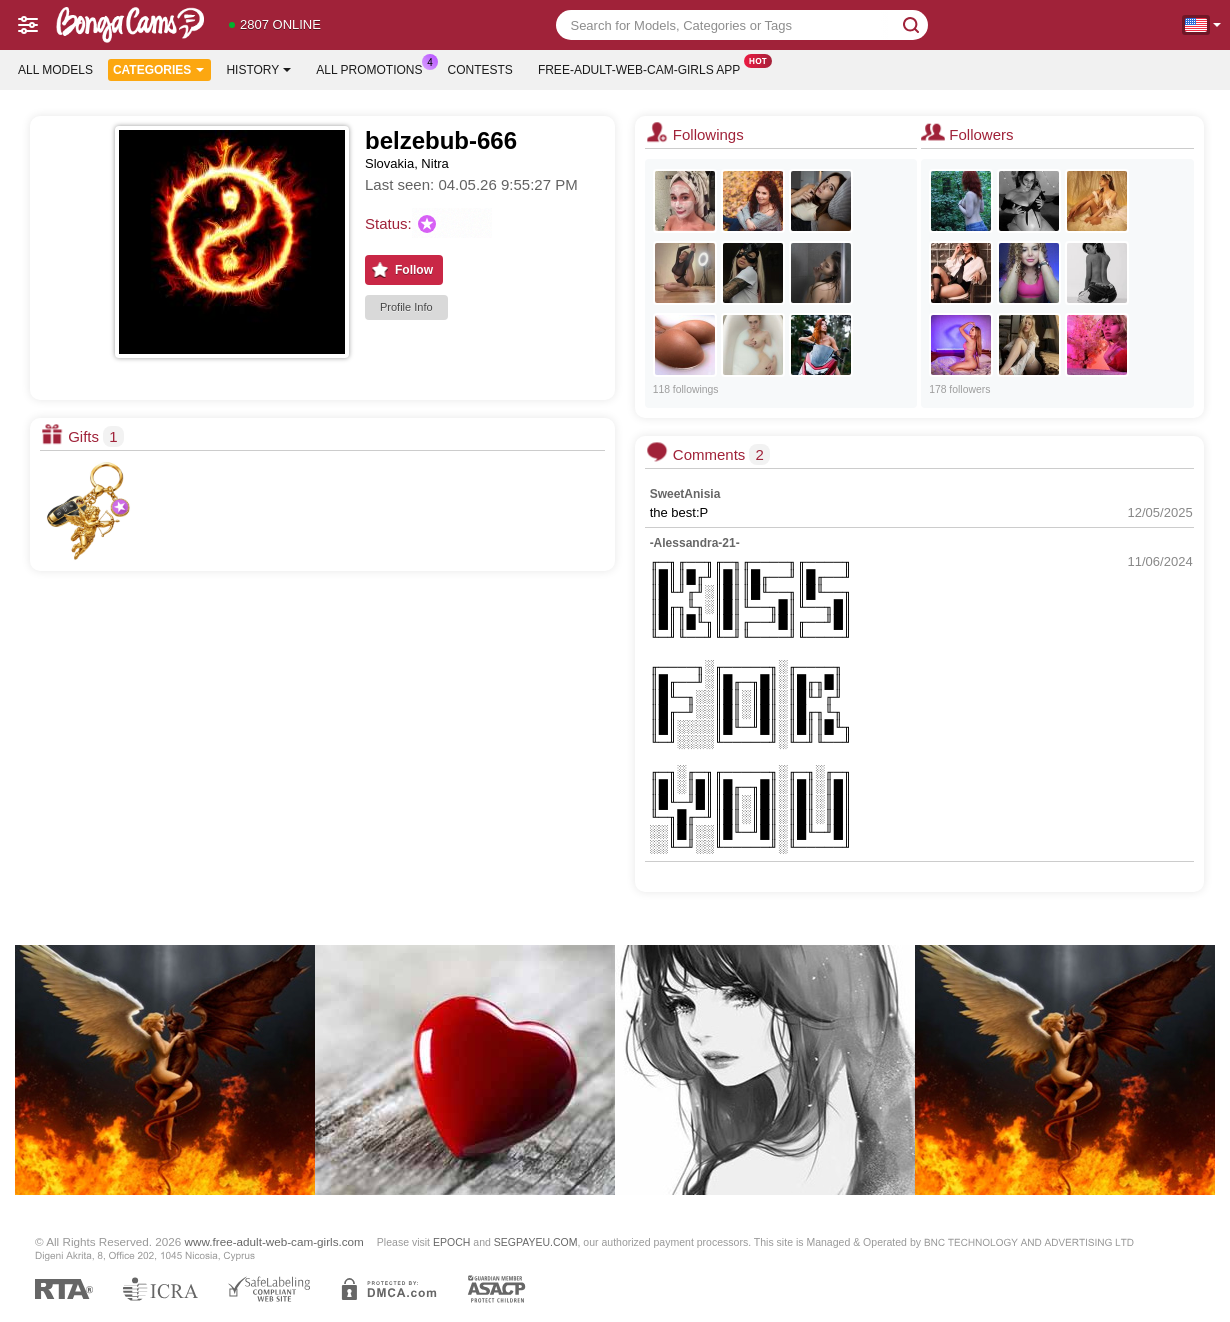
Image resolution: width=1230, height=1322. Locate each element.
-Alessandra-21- (695, 543)
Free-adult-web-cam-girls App (644, 68)
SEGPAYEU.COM (536, 1242)
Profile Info (406, 307)
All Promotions (374, 68)
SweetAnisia (685, 494)
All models (55, 70)
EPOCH (451, 1242)
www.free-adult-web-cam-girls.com (274, 1241)
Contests (480, 70)
